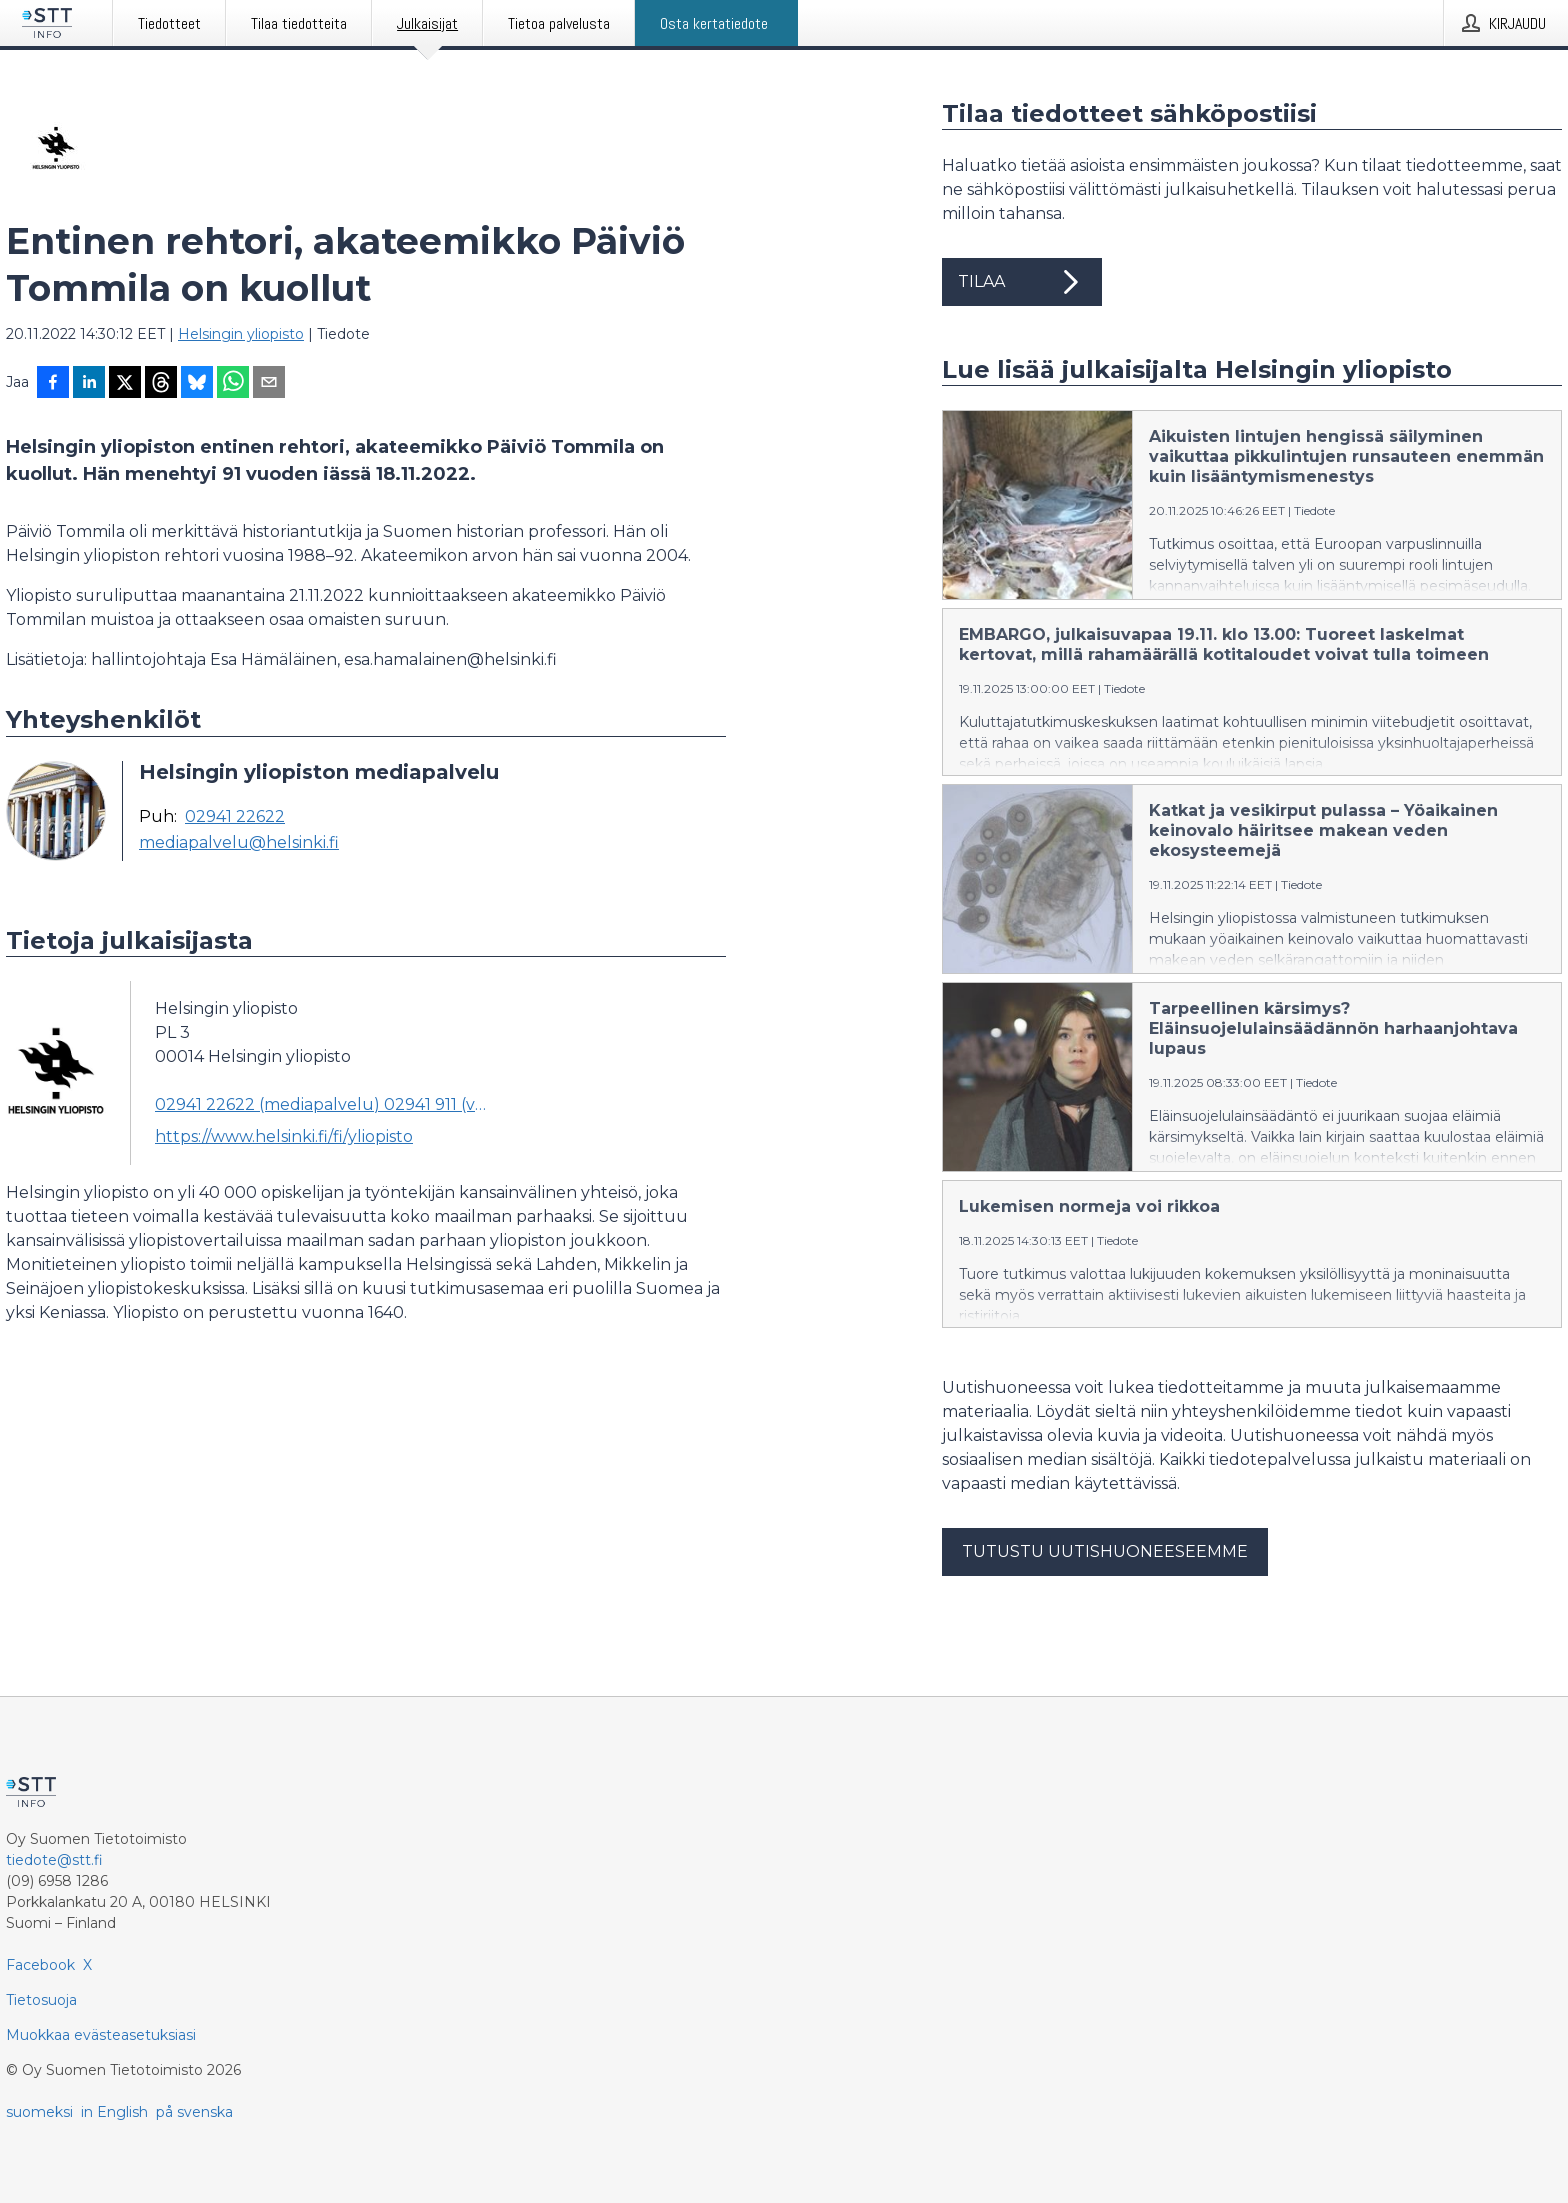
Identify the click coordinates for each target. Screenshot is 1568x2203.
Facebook (40, 1965)
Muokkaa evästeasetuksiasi (101, 2035)
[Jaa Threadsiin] (161, 384)
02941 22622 (235, 817)
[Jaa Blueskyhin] (197, 384)
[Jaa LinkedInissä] (89, 384)
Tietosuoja (41, 2000)
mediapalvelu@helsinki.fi (239, 843)
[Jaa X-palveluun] (125, 384)
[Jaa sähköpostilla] (269, 384)
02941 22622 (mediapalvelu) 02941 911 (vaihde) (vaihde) (322, 1104)
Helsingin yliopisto (241, 334)
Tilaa (1022, 282)
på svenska (194, 2112)
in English (114, 2112)
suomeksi (39, 2112)
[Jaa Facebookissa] (53, 384)
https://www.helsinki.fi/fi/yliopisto (284, 1136)
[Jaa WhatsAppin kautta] (233, 384)
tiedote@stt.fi (54, 1860)
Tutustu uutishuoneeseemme (1105, 1551)
